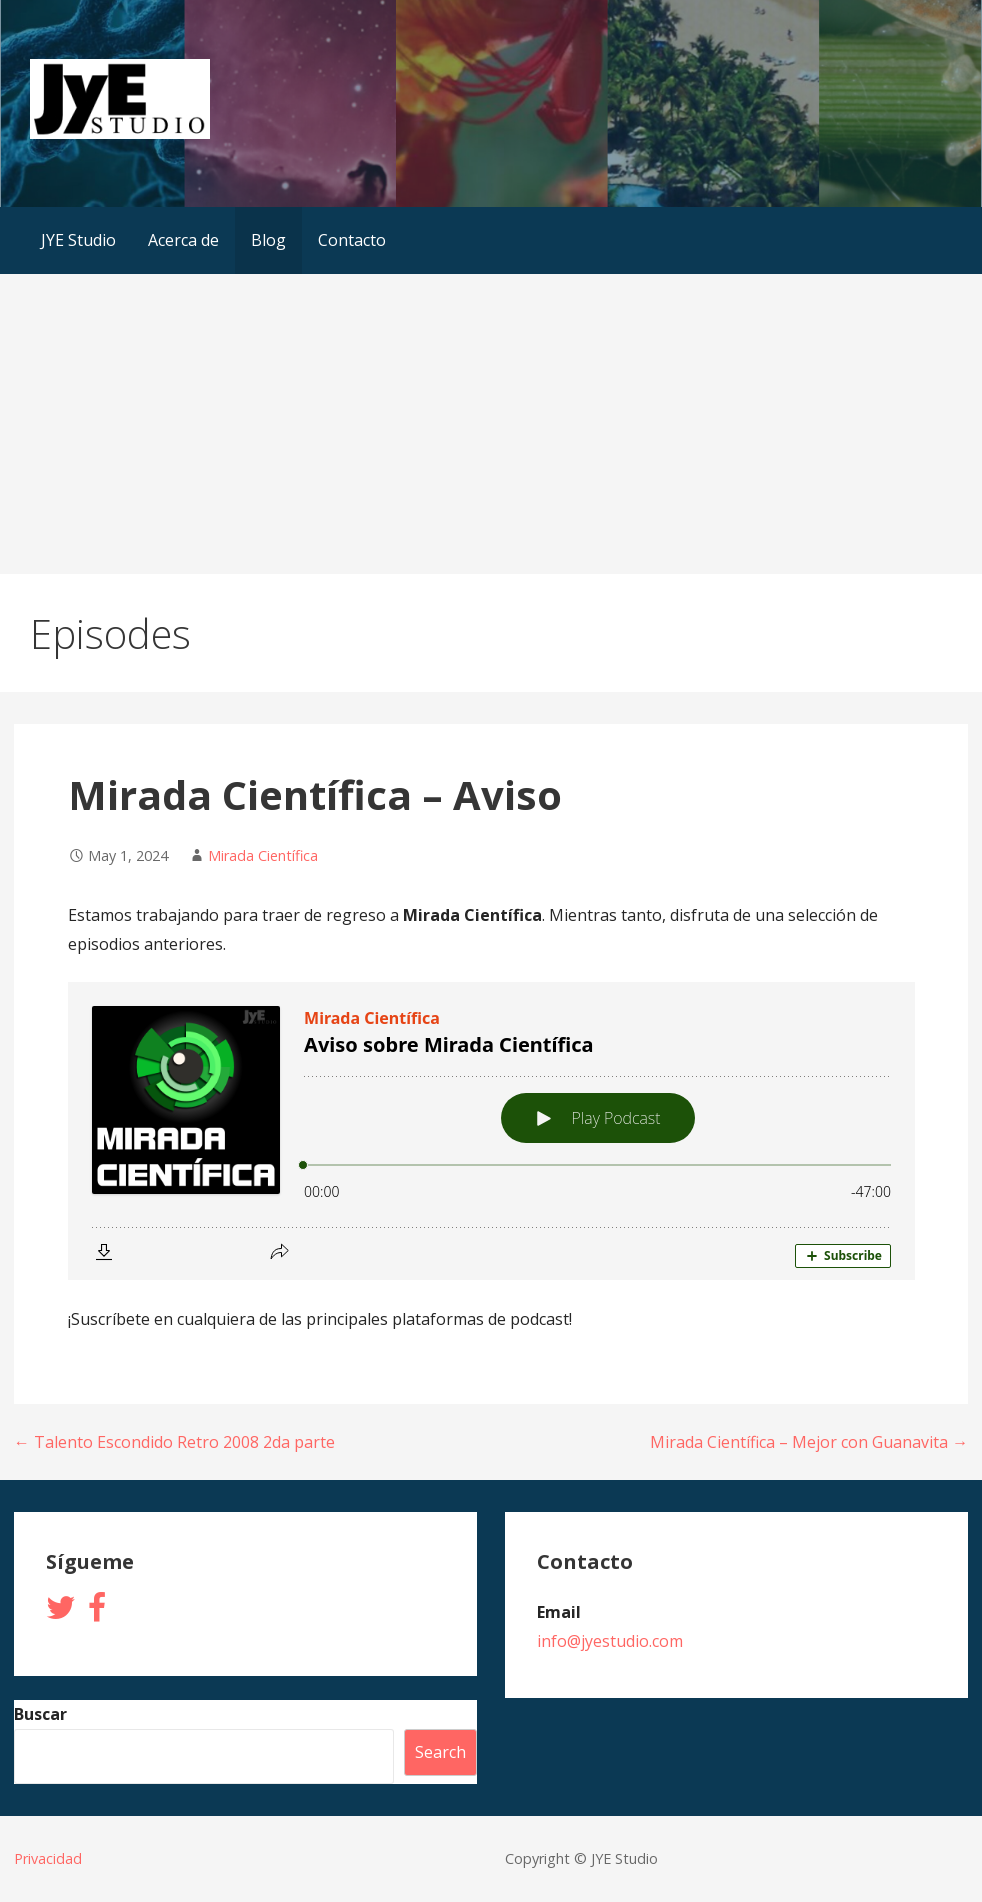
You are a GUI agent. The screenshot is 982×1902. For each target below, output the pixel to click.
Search (440, 1752)
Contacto (352, 240)
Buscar (40, 1714)
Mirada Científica (263, 855)
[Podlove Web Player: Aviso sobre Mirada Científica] (491, 1131)
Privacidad (48, 1858)
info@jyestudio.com (610, 1641)
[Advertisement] (491, 424)
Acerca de (183, 240)
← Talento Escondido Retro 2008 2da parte (174, 1442)
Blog (268, 240)
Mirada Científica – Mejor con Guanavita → (809, 1442)
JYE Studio (78, 240)
